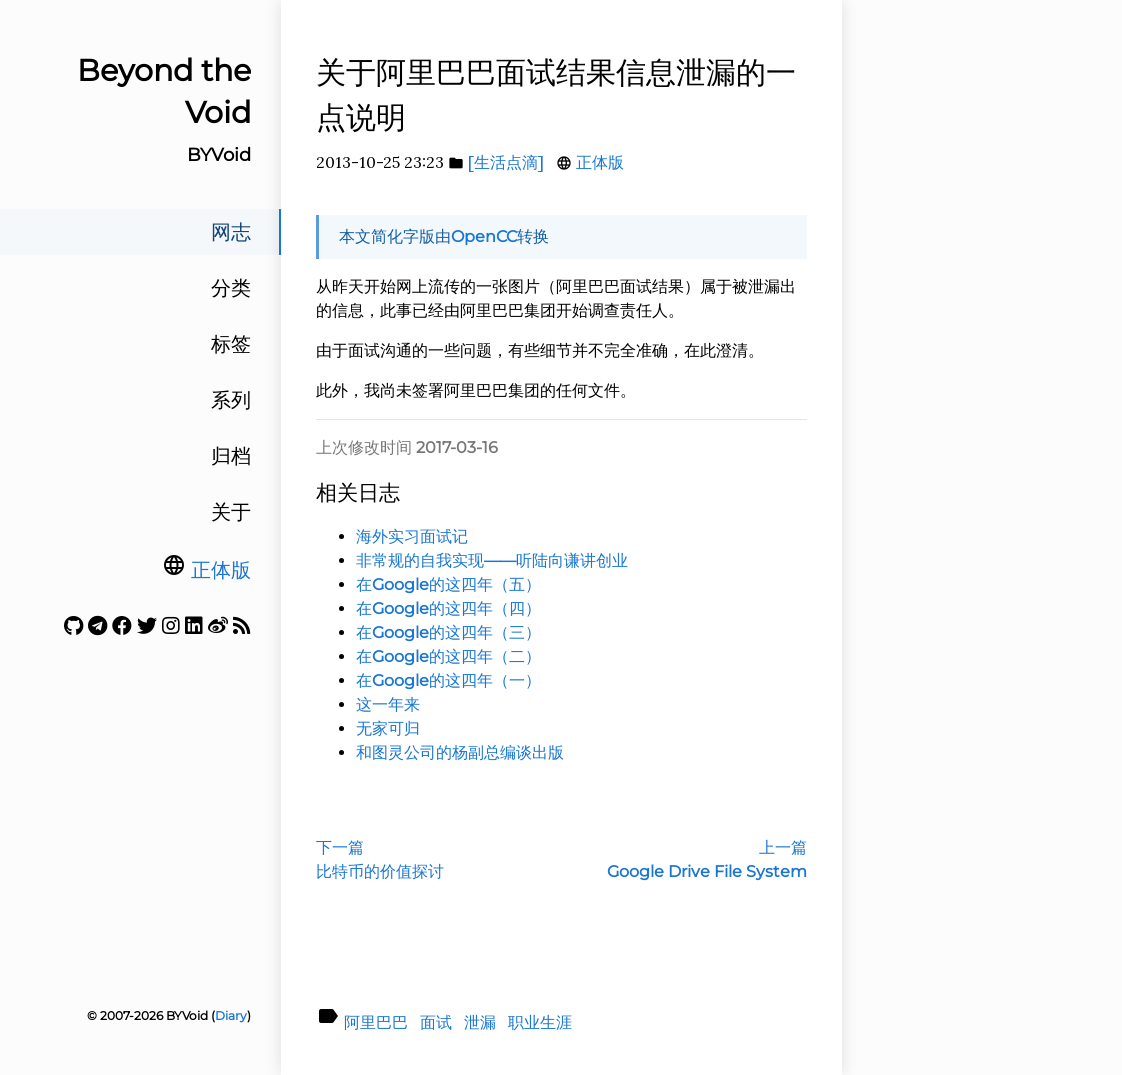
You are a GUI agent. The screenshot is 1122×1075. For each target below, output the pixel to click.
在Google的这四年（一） (448, 680)
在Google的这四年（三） (448, 632)
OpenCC (484, 236)
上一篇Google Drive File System (707, 859)
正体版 (221, 570)
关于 (231, 512)
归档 (231, 456)
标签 (231, 344)
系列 (231, 400)
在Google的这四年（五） (448, 584)
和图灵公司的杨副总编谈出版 (460, 752)
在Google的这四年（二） (448, 656)
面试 (436, 1022)
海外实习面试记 (412, 536)
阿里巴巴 (376, 1022)
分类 (231, 288)
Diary (231, 1015)
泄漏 (480, 1022)
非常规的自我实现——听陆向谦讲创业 (492, 560)
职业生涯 (540, 1022)
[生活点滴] (506, 162)
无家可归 (388, 728)
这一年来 (388, 704)
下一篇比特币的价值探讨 (380, 859)
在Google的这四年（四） (448, 608)
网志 (231, 232)
